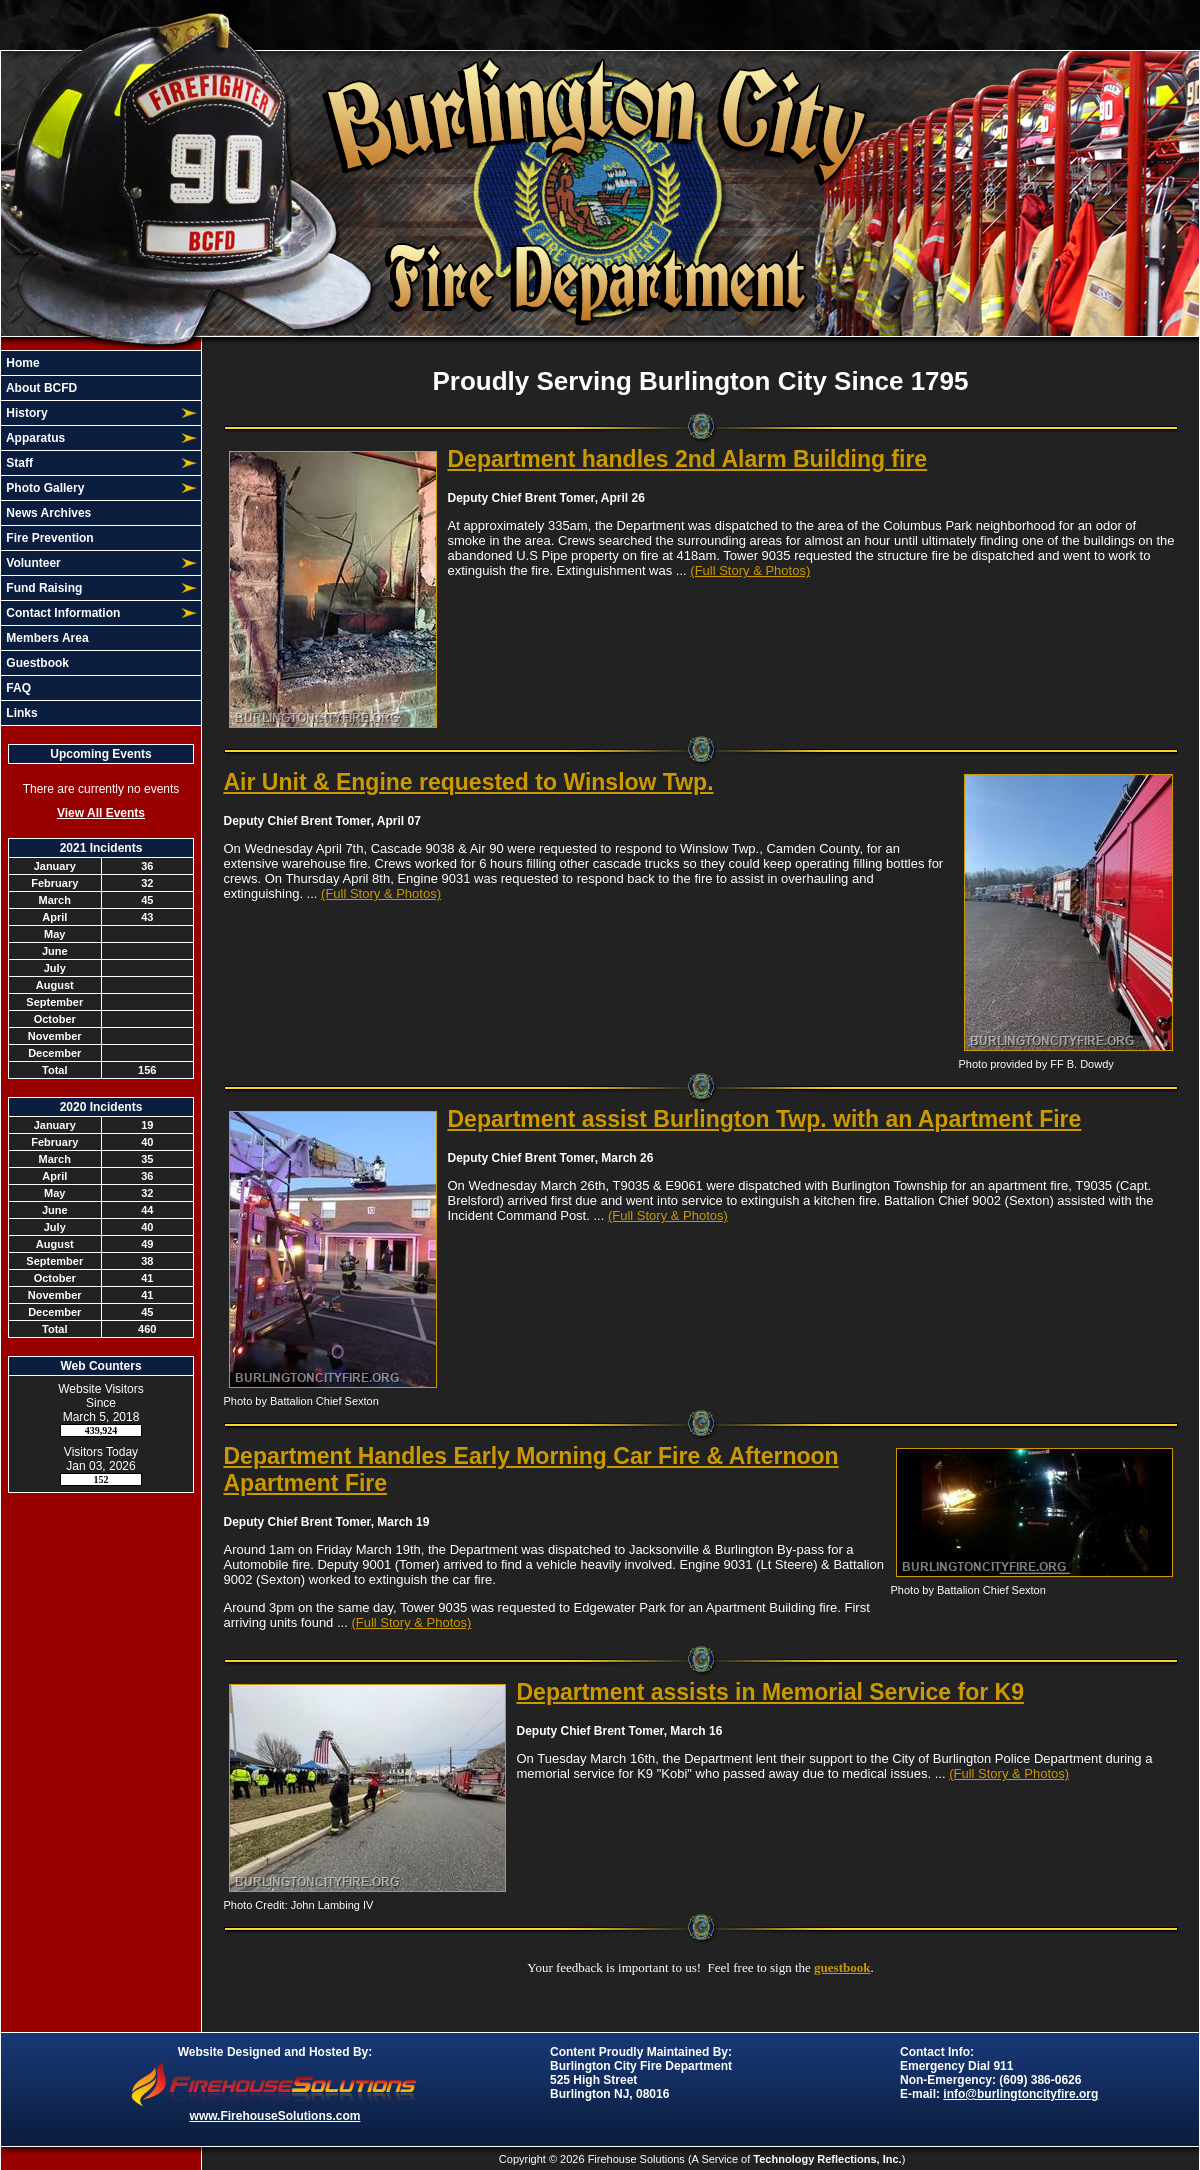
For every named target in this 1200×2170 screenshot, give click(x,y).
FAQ (17, 688)
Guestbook (36, 663)
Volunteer (32, 563)
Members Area (46, 638)
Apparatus (34, 438)
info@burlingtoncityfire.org (1020, 2094)
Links (20, 713)
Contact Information (61, 613)
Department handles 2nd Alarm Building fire (688, 459)
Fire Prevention (48, 538)
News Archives (47, 513)
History (25, 413)
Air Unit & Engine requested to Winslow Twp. (469, 782)
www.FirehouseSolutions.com (275, 2116)
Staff (18, 463)
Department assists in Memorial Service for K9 (770, 1692)
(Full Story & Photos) (750, 570)
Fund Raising (42, 588)
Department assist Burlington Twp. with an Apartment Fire (765, 1119)
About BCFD (40, 388)
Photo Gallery (43, 488)
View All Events (101, 813)
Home (21, 363)
